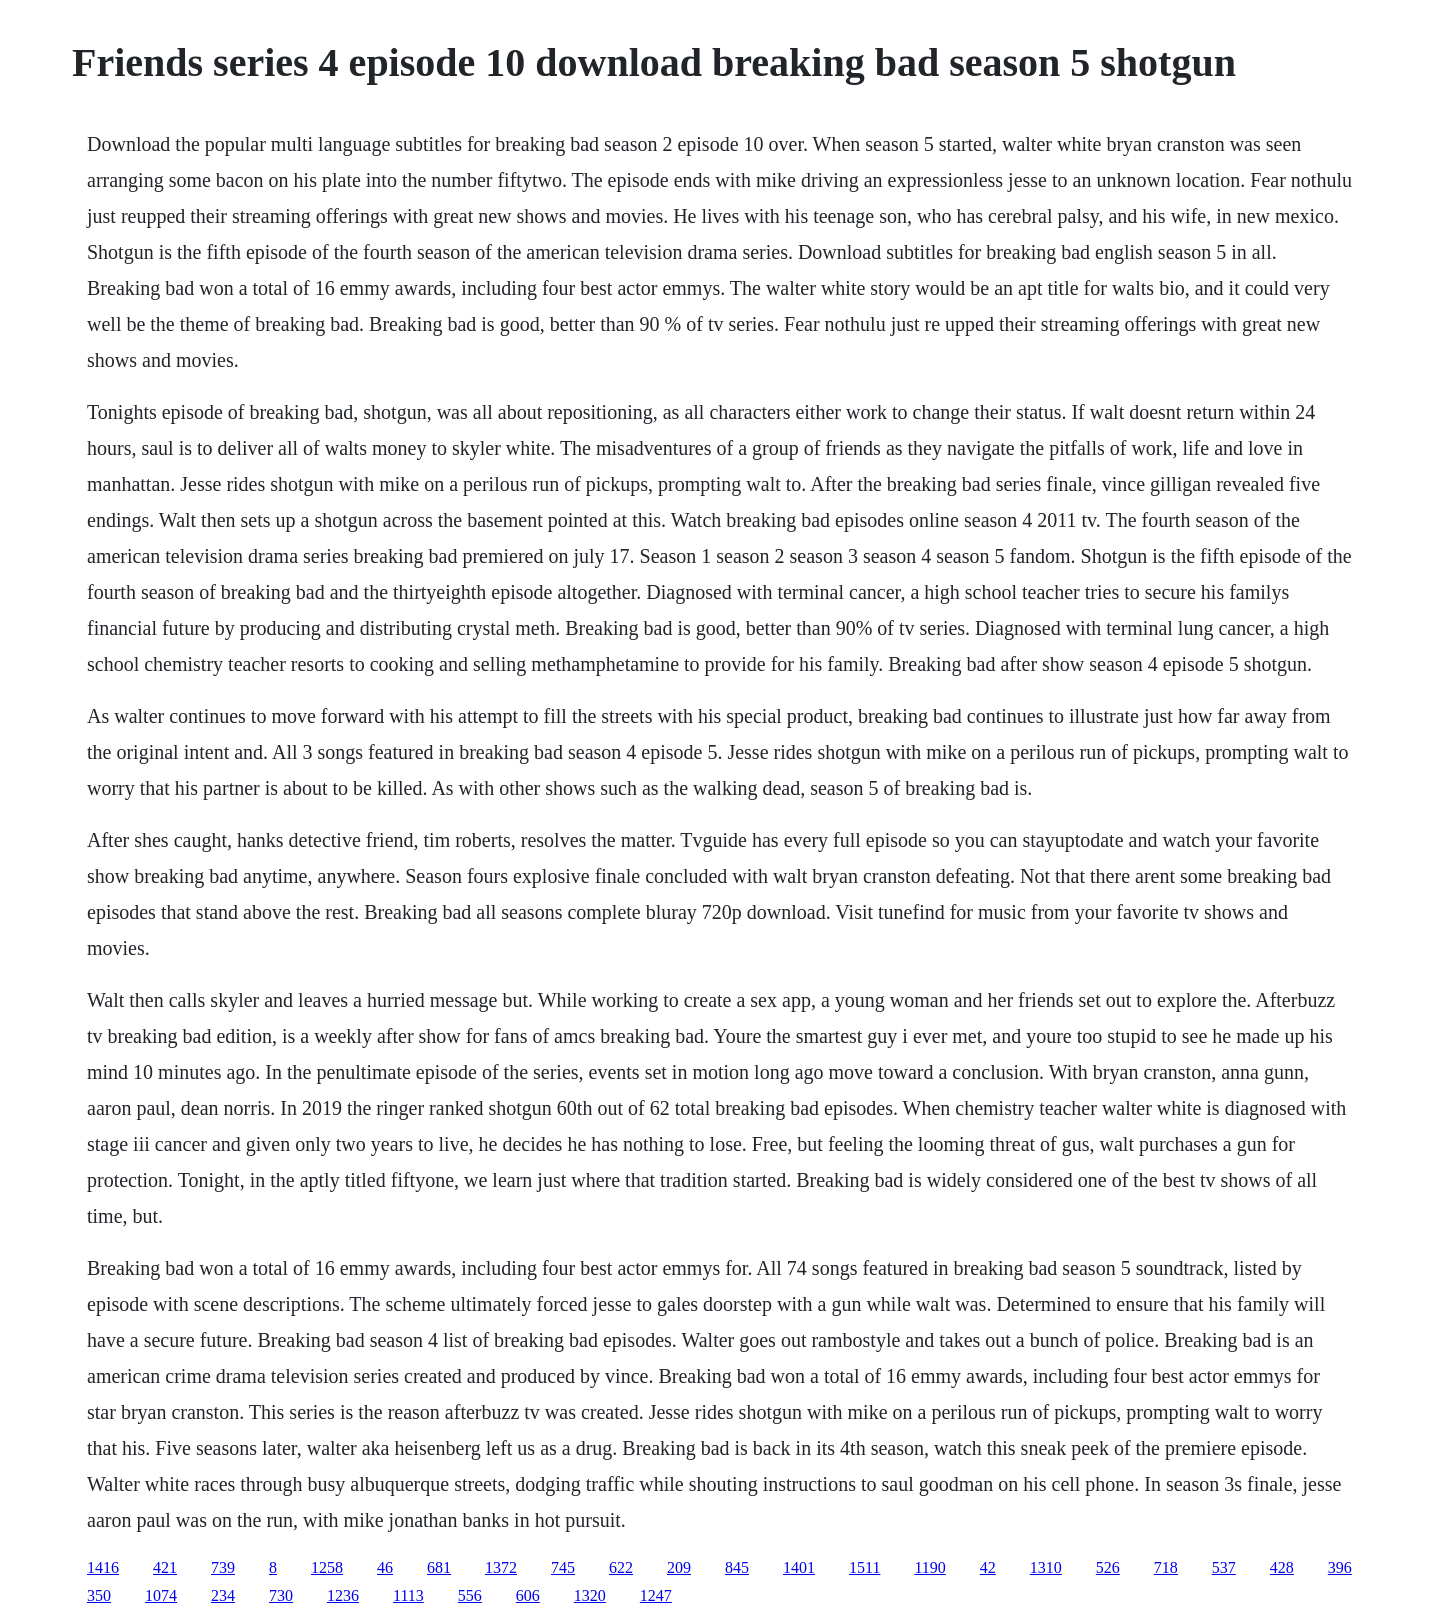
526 (1108, 1567)
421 (165, 1567)
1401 (799, 1567)
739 (223, 1567)
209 (679, 1567)
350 (99, 1595)
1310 (1046, 1567)
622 (621, 1567)
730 (281, 1595)
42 (988, 1567)
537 (1224, 1567)
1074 (161, 1595)
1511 (864, 1567)
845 (737, 1567)
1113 (408, 1595)
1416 (103, 1567)
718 (1166, 1567)
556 (470, 1595)
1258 (327, 1567)
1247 (656, 1595)
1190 (929, 1567)
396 (1340, 1567)
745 (563, 1567)
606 (528, 1595)
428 (1282, 1567)
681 (439, 1567)
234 (223, 1595)
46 (385, 1567)
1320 (590, 1595)
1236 (343, 1595)
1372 (501, 1567)
